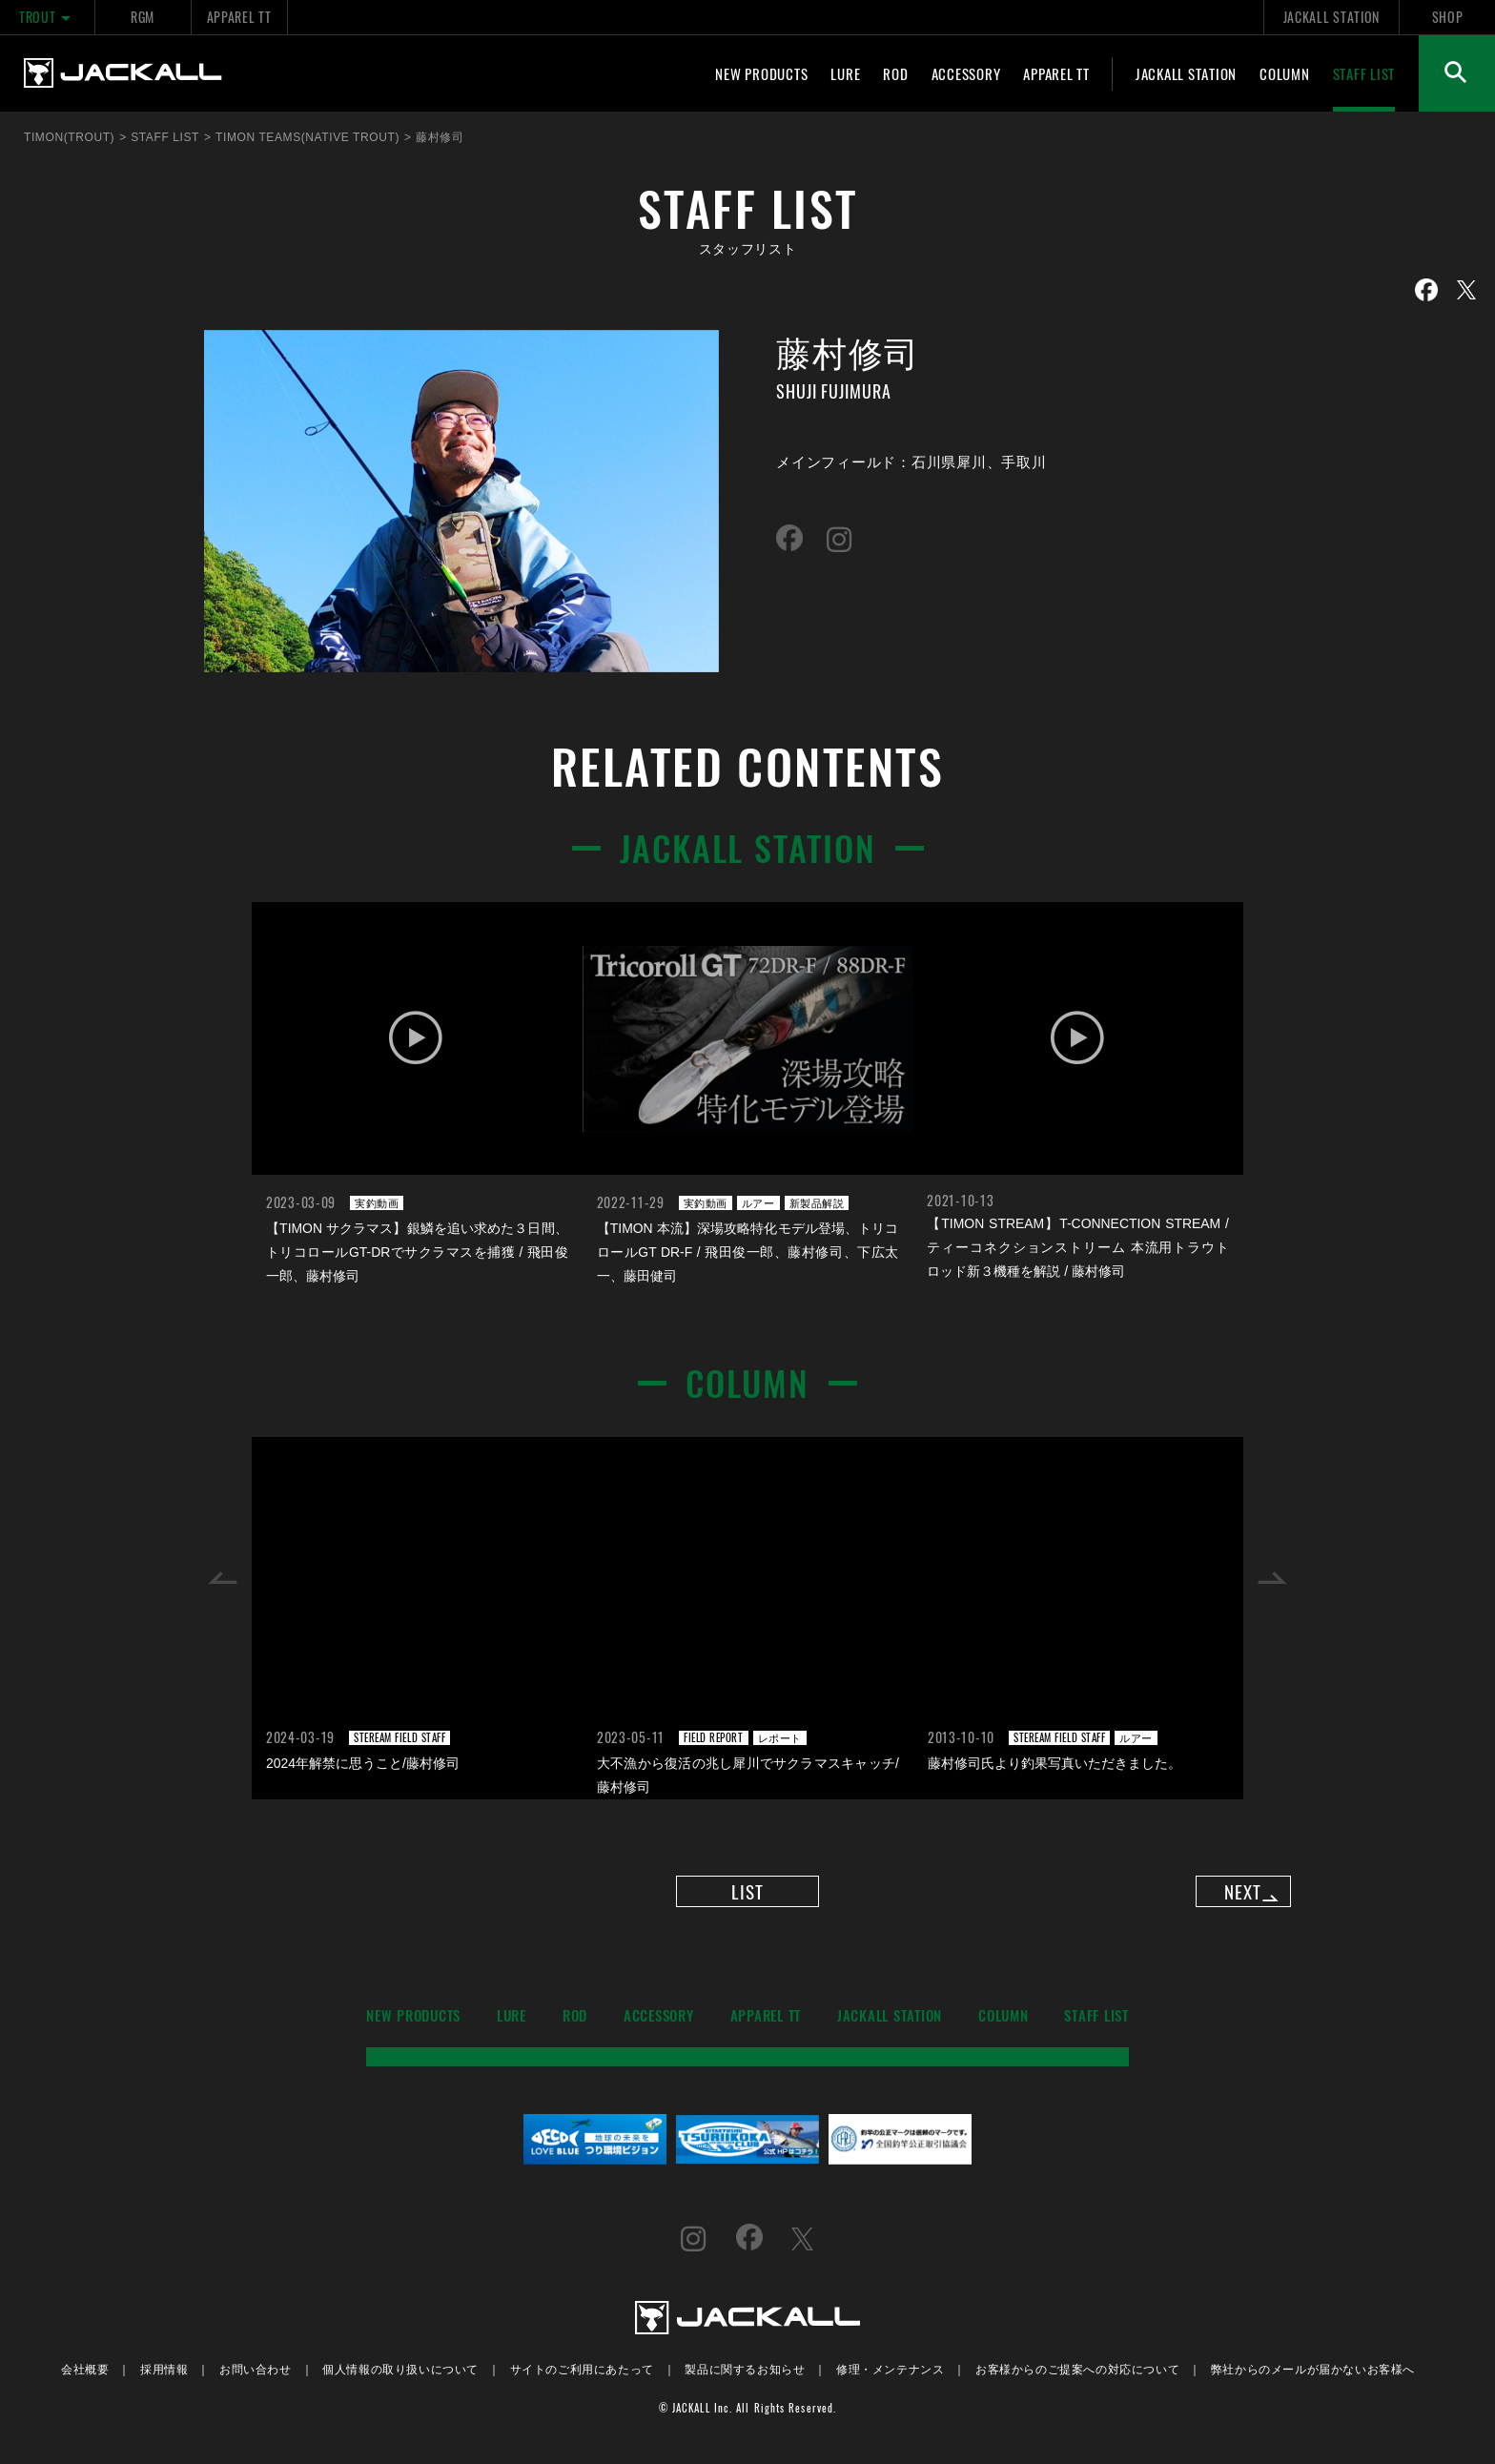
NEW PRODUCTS (761, 73)
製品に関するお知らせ (745, 2381)
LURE (845, 73)
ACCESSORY (966, 73)
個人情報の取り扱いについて (400, 2381)
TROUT (47, 17)
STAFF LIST (1364, 73)
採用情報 (164, 2381)
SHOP (1448, 17)
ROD (895, 73)
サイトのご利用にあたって (582, 2381)
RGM (142, 17)
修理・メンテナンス (890, 2381)
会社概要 (85, 2381)
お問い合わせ (255, 2381)
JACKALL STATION (1331, 17)
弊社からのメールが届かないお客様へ (1313, 2381)
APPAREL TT (239, 17)
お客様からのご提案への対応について (1077, 2381)
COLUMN (1284, 73)
